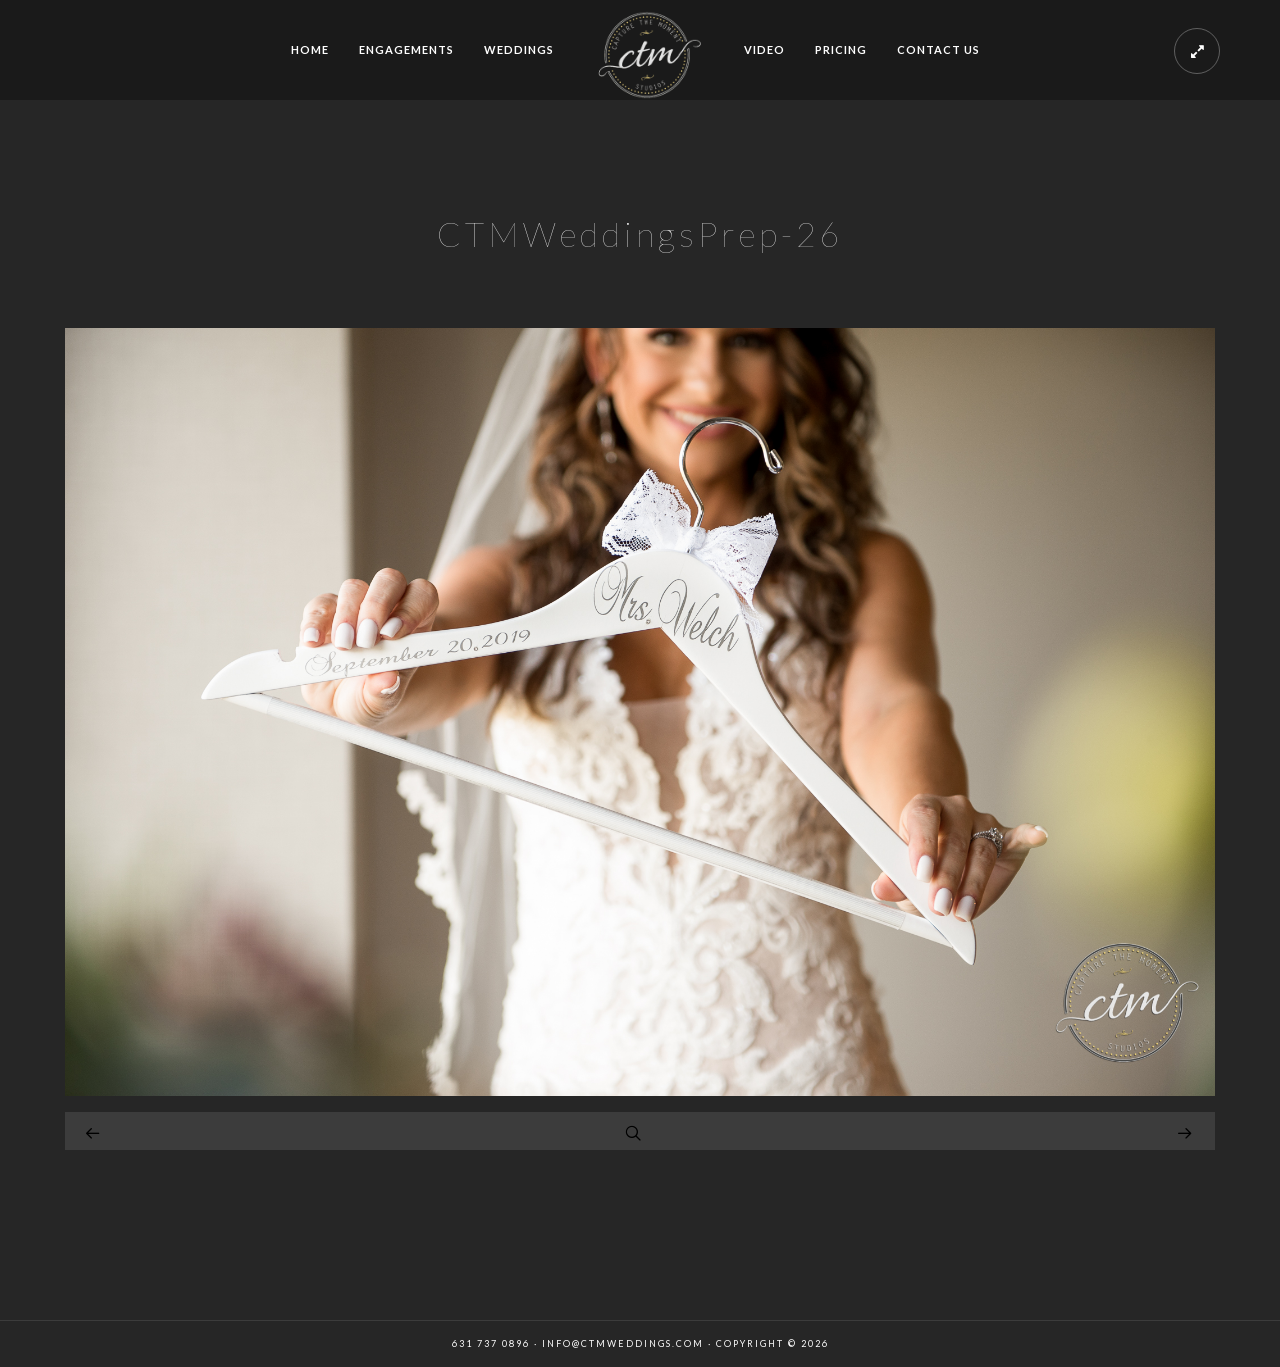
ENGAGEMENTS (406, 49)
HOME (310, 49)
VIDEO (764, 49)
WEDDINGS (519, 49)
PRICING (841, 49)
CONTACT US (938, 49)
